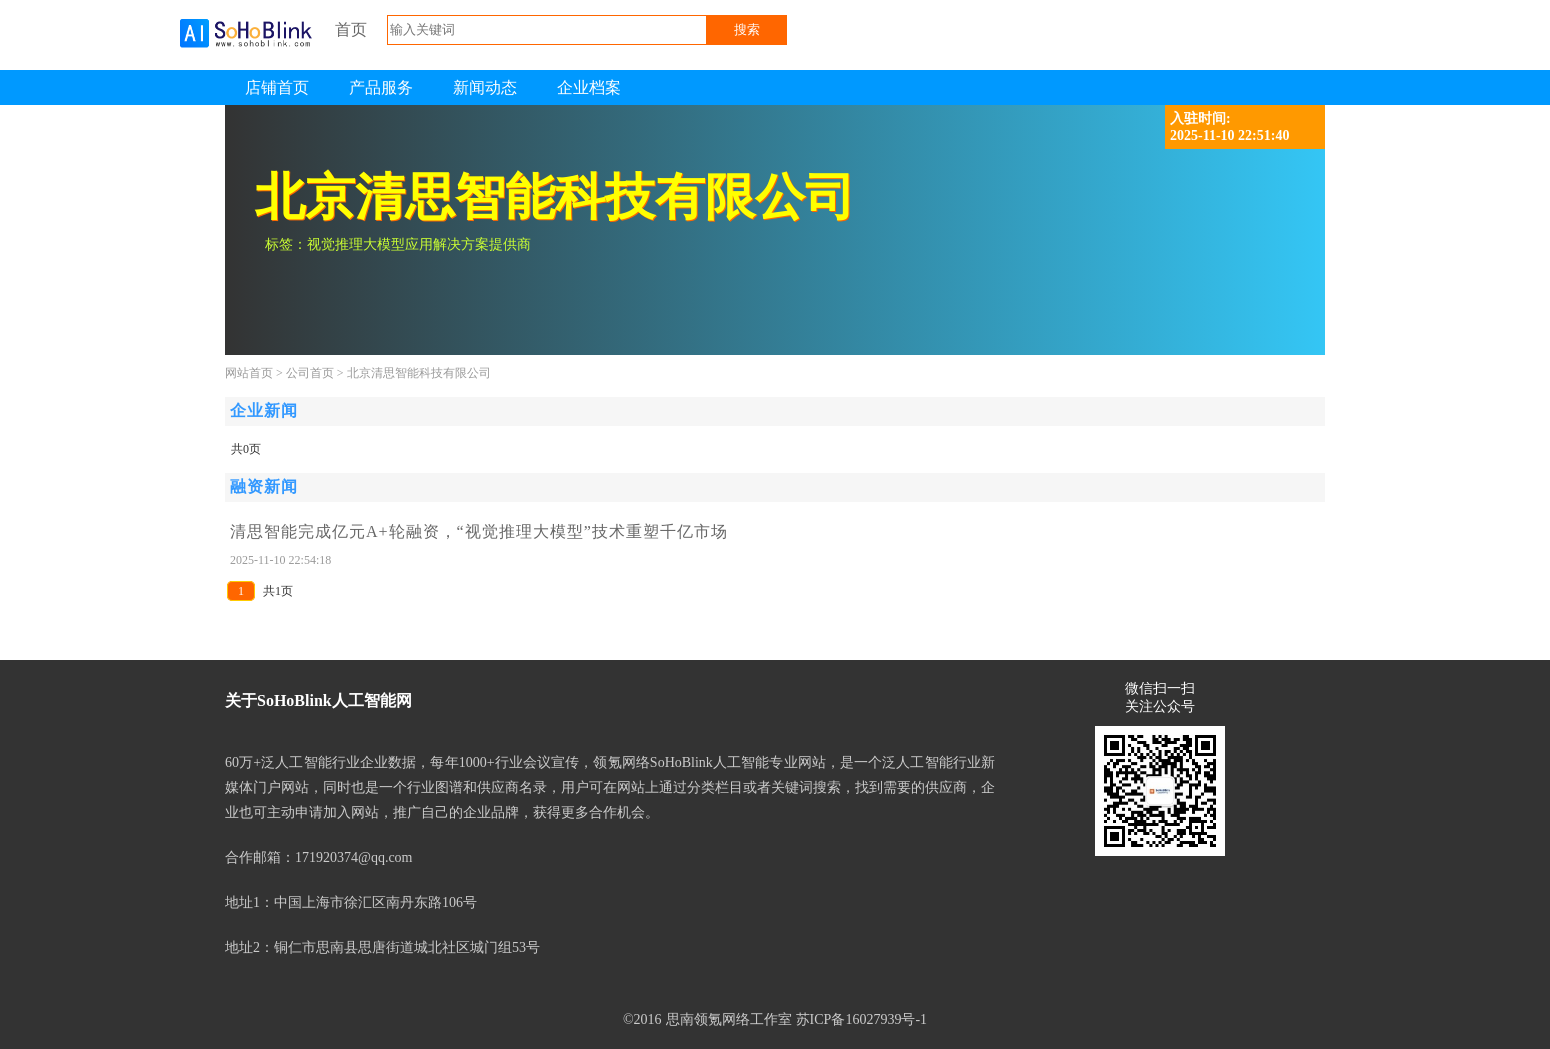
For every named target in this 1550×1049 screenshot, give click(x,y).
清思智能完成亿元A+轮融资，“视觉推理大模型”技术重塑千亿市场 (479, 531)
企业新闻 (264, 410)
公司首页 (310, 373)
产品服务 (381, 87)
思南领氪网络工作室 (729, 1019)
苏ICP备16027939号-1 (861, 1019)
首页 (351, 29)
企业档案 (589, 87)
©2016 (642, 1019)
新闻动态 (485, 87)
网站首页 (249, 373)
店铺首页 (277, 87)
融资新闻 (264, 486)
